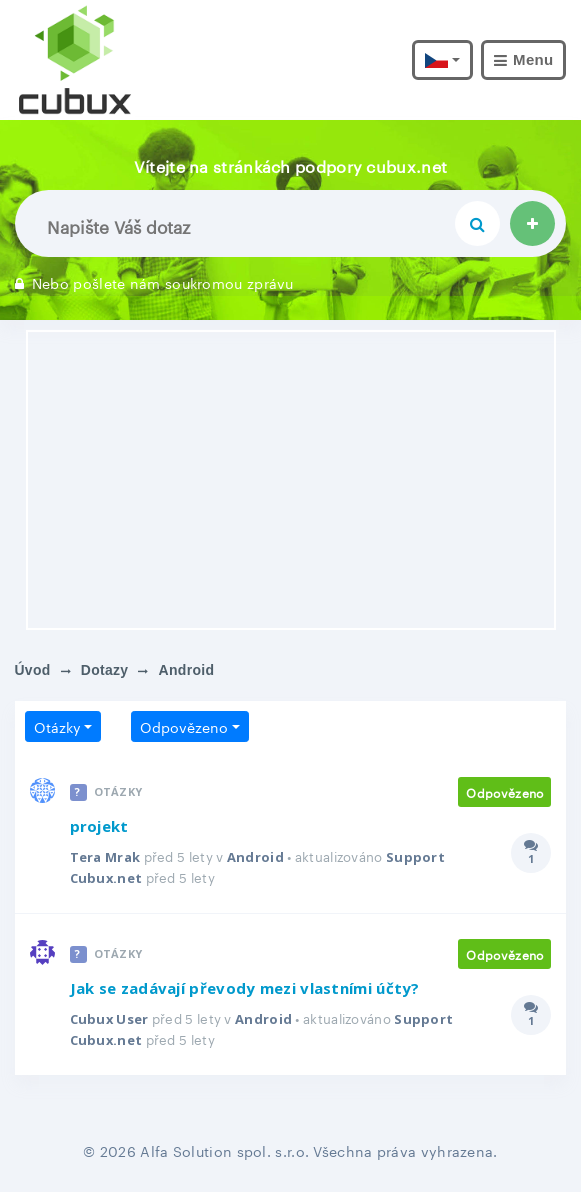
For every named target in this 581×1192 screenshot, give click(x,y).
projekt (99, 826)
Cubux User (110, 1019)
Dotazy (105, 670)
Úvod (33, 670)
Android (255, 857)
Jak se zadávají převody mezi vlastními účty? (245, 989)
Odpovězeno (184, 726)
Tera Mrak (105, 857)
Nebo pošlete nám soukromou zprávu (154, 282)
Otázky (57, 726)
